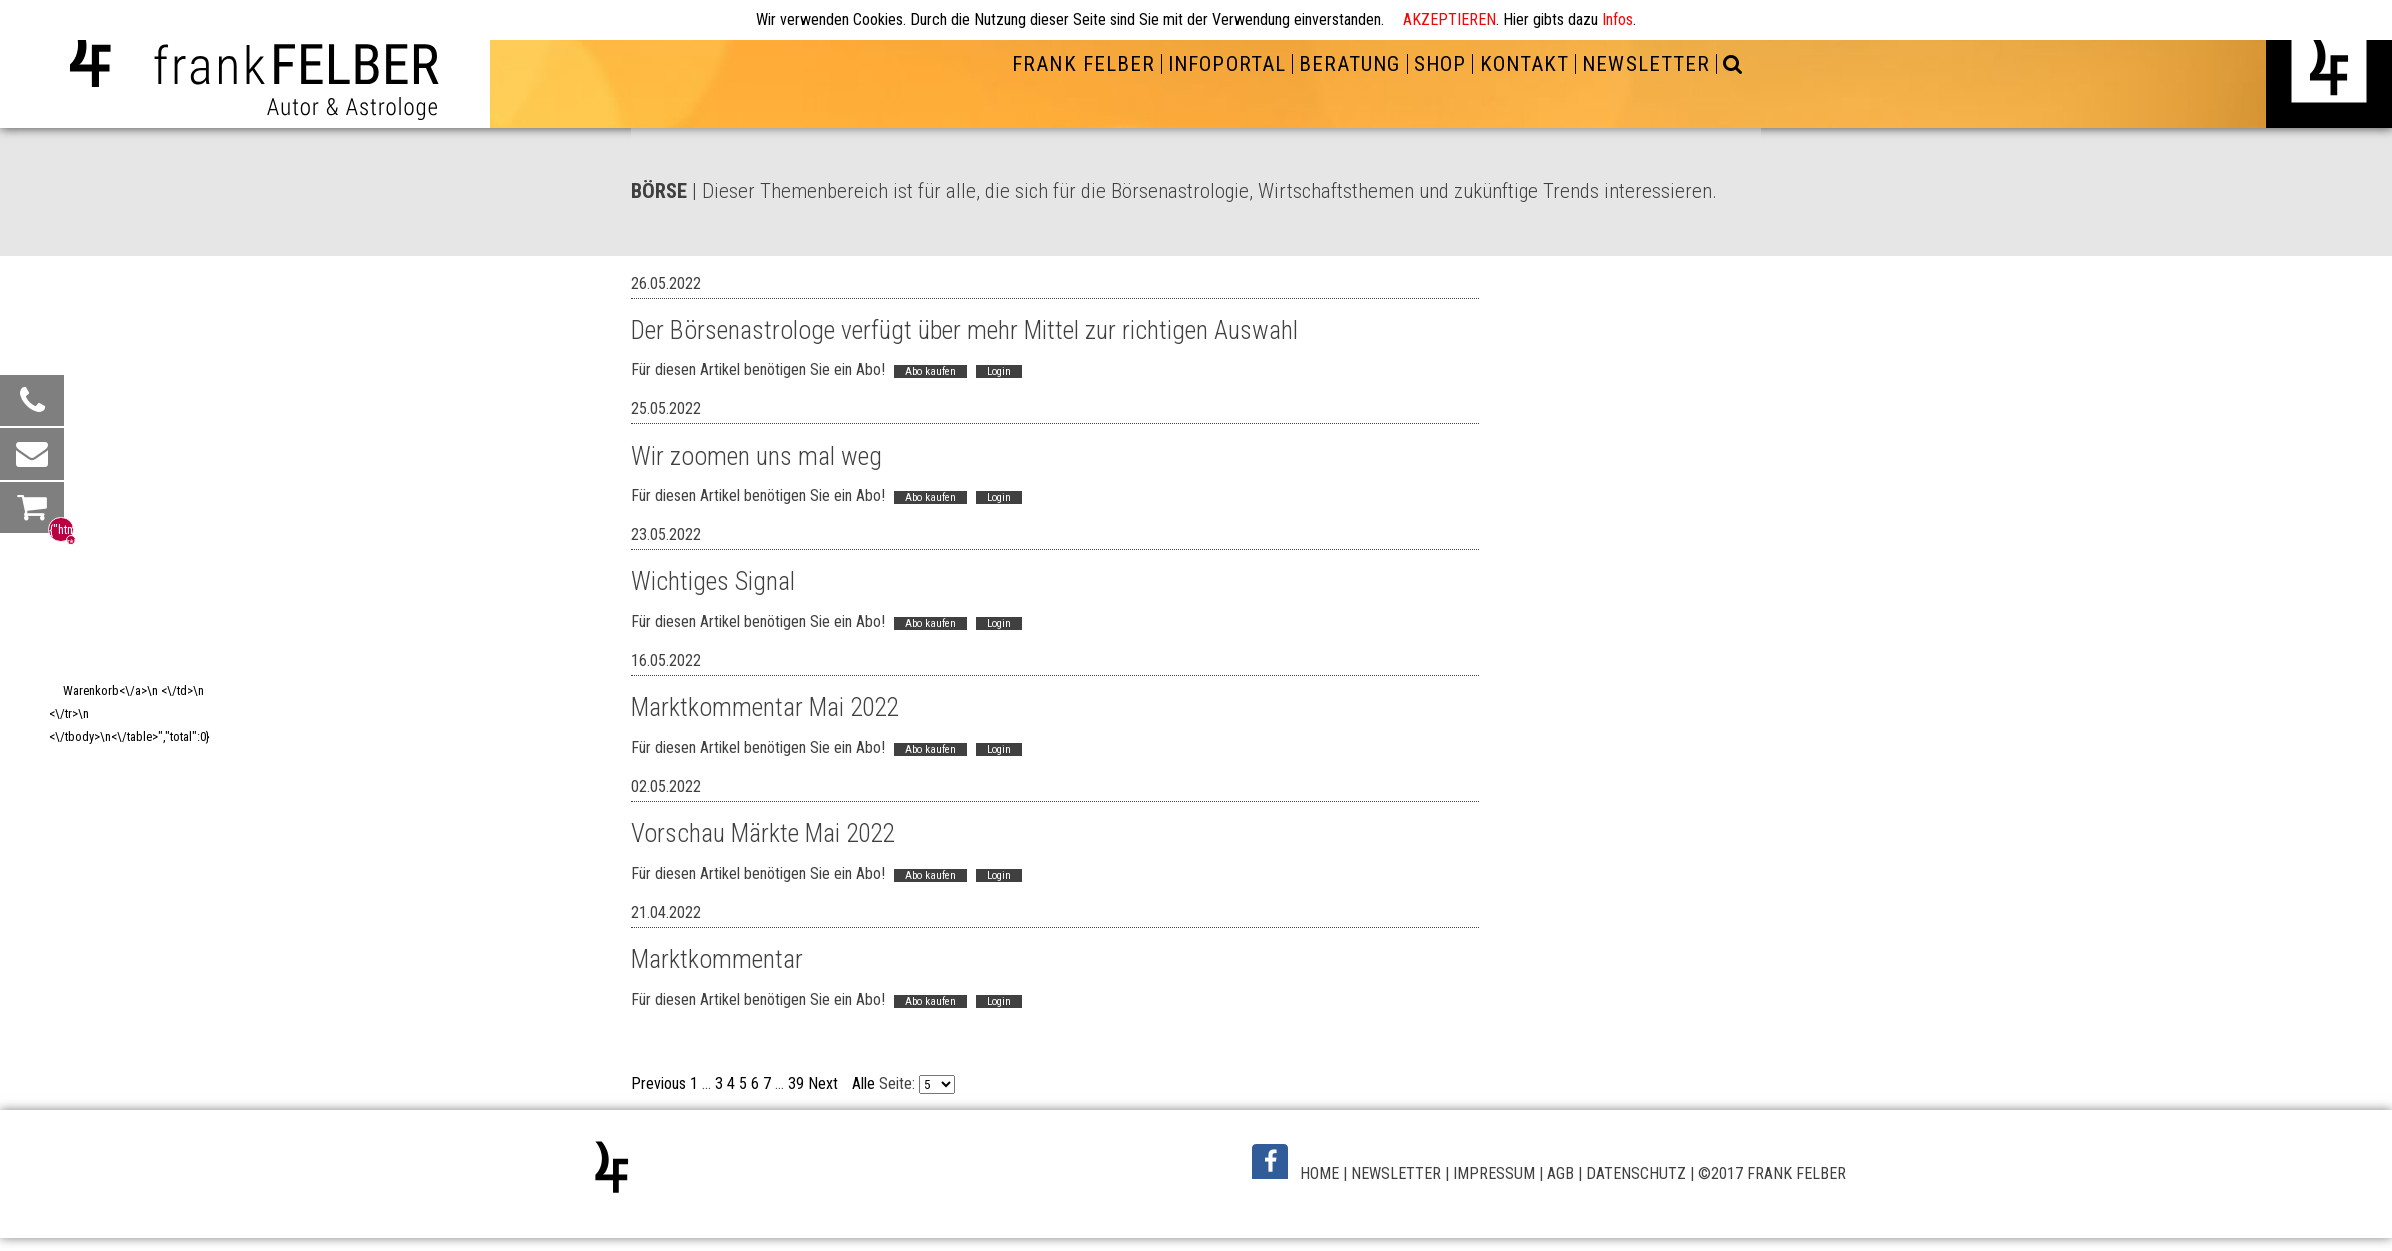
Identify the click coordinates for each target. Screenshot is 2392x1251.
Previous (658, 1083)
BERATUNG (1349, 64)
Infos (1617, 19)
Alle (863, 1083)
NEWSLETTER (1645, 64)
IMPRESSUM (1494, 1173)
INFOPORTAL (1226, 64)
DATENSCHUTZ (1636, 1173)
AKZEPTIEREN (1449, 19)
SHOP (1440, 64)
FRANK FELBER (1083, 64)
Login (999, 371)
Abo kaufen (930, 371)
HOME (1319, 1173)
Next (823, 1083)
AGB (1560, 1173)
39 (796, 1083)
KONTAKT (1524, 64)
